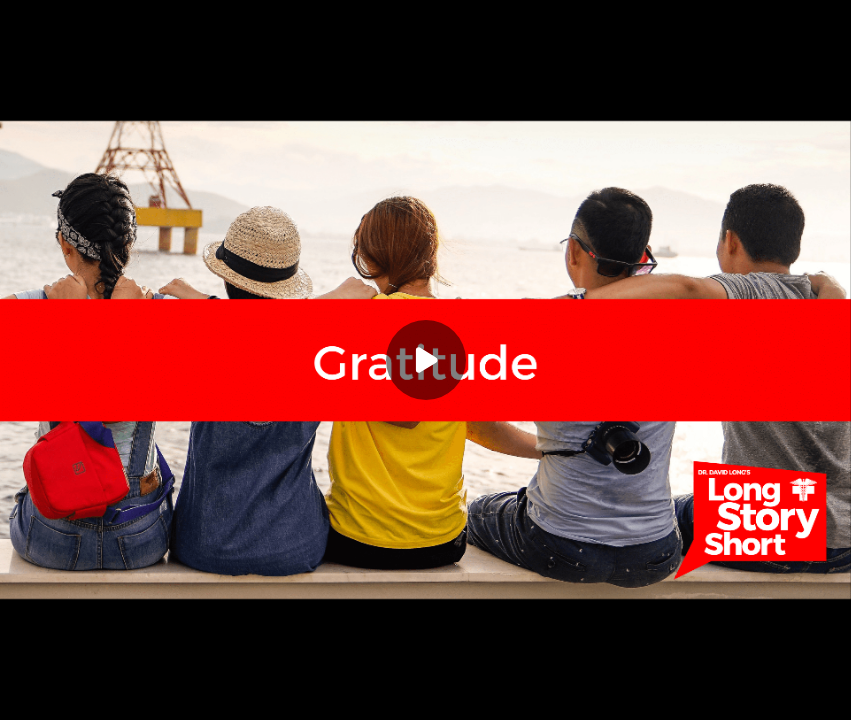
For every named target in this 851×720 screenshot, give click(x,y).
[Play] (426, 360)
